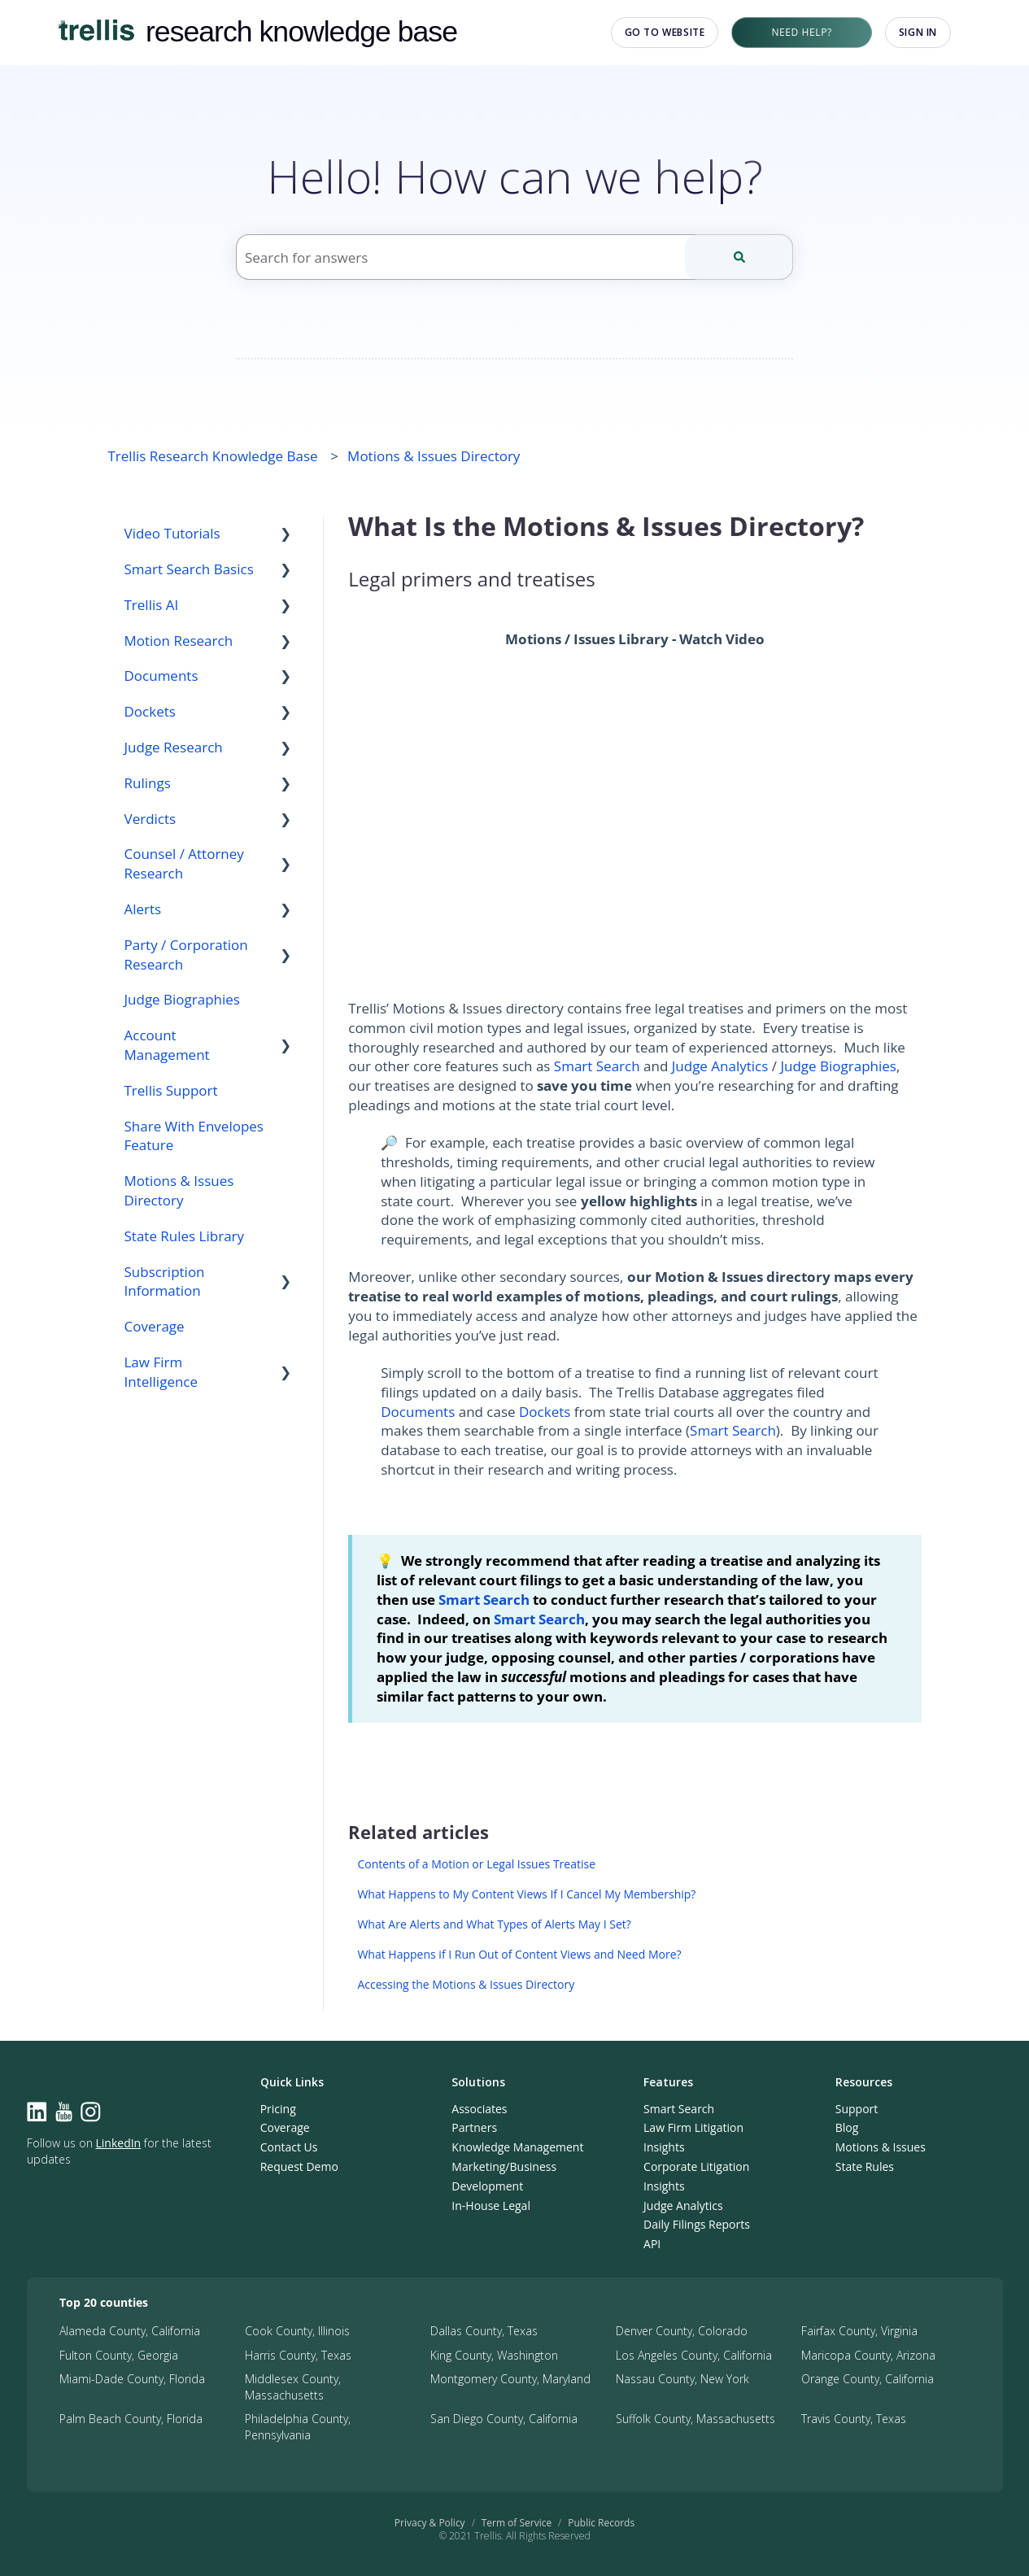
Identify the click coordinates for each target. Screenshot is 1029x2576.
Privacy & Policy (430, 2523)
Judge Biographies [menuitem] (182, 999)
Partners (474, 2127)
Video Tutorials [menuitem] (172, 533)
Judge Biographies (838, 1066)
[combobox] (514, 257)
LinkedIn (119, 2143)
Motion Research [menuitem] (178, 640)
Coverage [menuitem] (154, 1326)
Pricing (278, 2108)
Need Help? (801, 32)
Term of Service (517, 2523)
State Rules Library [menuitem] (184, 1236)
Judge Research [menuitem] (173, 747)
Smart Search (597, 1066)
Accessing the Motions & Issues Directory (465, 1984)
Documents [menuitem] (161, 675)
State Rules (864, 2166)
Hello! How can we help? (515, 176)
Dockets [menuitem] (150, 711)
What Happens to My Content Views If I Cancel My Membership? (526, 1894)
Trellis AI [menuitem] (151, 604)
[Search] (739, 257)
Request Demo (299, 2166)
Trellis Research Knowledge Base (213, 456)
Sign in (918, 32)
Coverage (285, 2127)
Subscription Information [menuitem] (164, 1281)
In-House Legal (490, 2205)
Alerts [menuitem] (143, 909)
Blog (847, 2127)
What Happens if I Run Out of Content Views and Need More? (519, 1954)
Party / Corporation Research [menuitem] (186, 954)
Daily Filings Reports (696, 2224)
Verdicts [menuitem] (150, 818)
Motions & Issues (880, 2147)
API (652, 2243)
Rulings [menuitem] (147, 783)
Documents (418, 1411)
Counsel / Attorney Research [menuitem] (184, 863)
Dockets (544, 1411)
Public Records (601, 2523)
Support (857, 2108)
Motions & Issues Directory (433, 456)
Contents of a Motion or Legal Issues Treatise (476, 1864)
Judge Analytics (720, 1066)
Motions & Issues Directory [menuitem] (179, 1190)
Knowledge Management (517, 2147)
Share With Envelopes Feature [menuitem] (194, 1136)
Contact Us (289, 2147)
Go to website (665, 32)
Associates (479, 2108)
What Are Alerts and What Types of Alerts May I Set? (493, 1924)
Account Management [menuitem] (167, 1045)
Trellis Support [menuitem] (171, 1090)
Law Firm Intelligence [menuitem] (161, 1372)
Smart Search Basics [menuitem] (189, 569)
